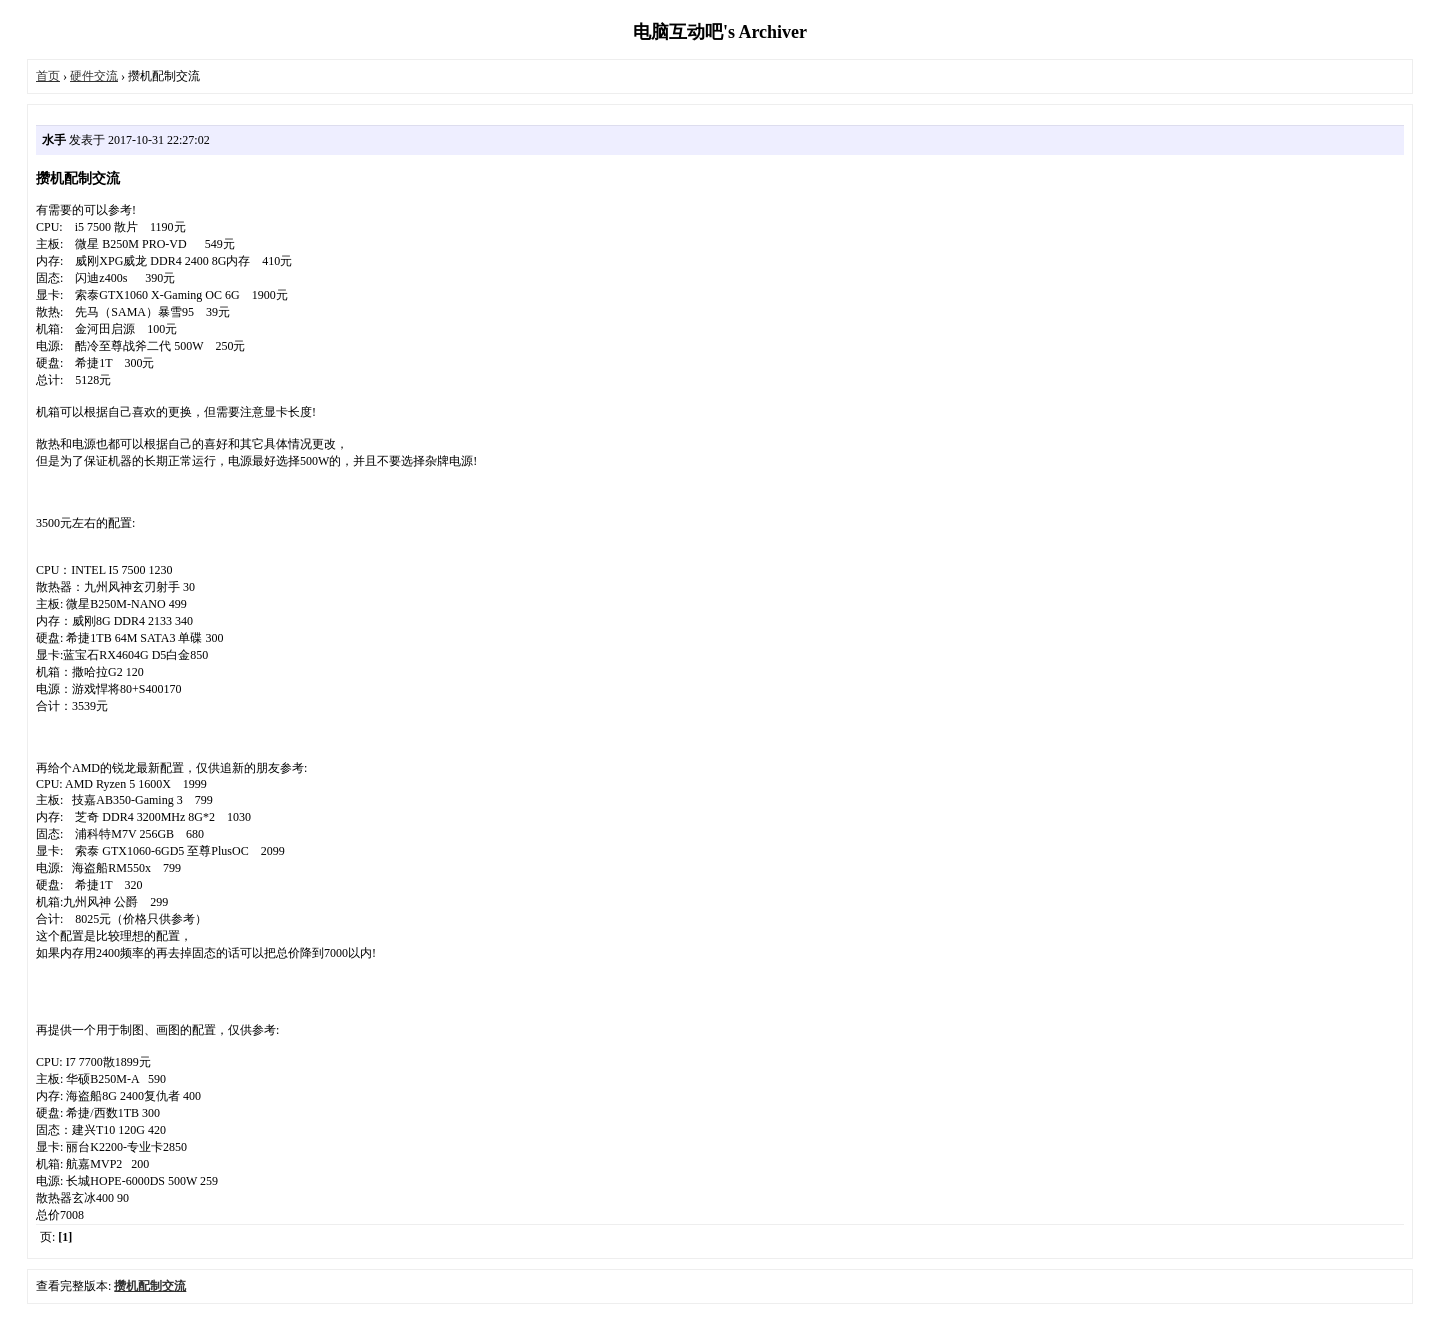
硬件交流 (94, 76)
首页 (48, 76)
